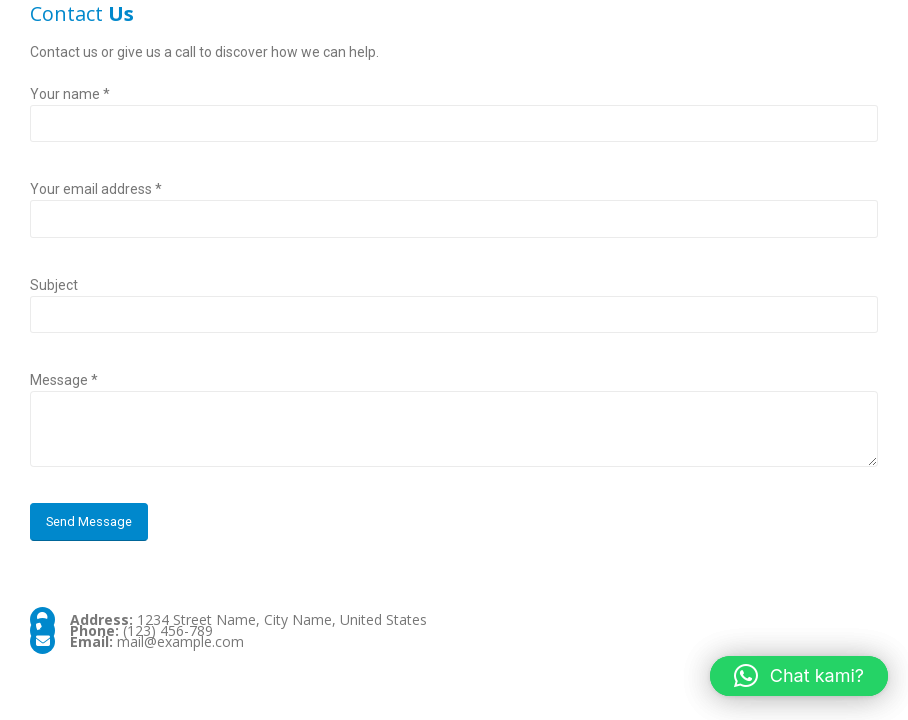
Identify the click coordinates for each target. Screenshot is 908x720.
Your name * (70, 94)
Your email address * (96, 189)
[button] (799, 676)
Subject (54, 285)
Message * (64, 380)
